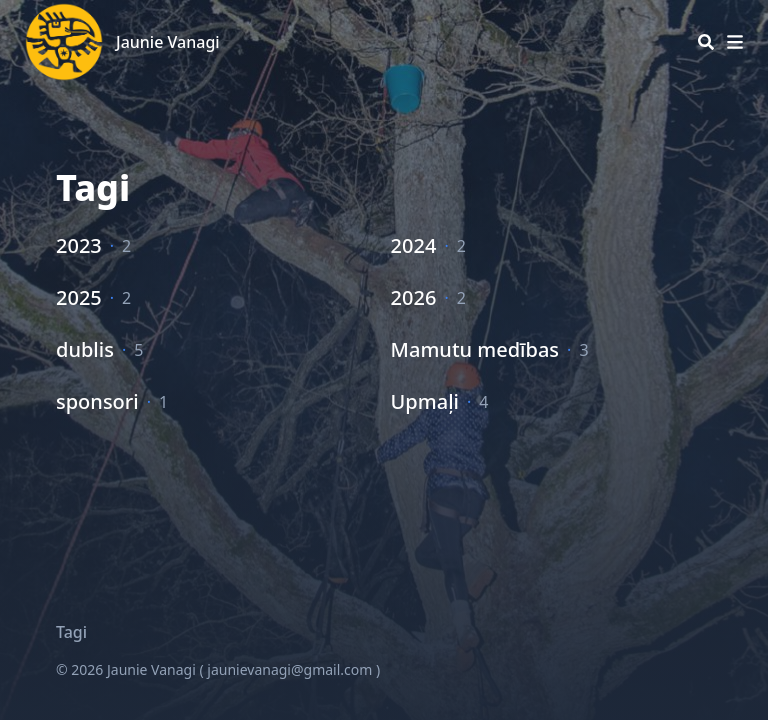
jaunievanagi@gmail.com (289, 669)
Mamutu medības (475, 349)
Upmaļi (425, 401)
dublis (85, 349)
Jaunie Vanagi (168, 42)
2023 (79, 245)
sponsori (97, 401)
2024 (414, 245)
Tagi (71, 632)
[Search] (706, 42)
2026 (414, 297)
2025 (79, 297)
